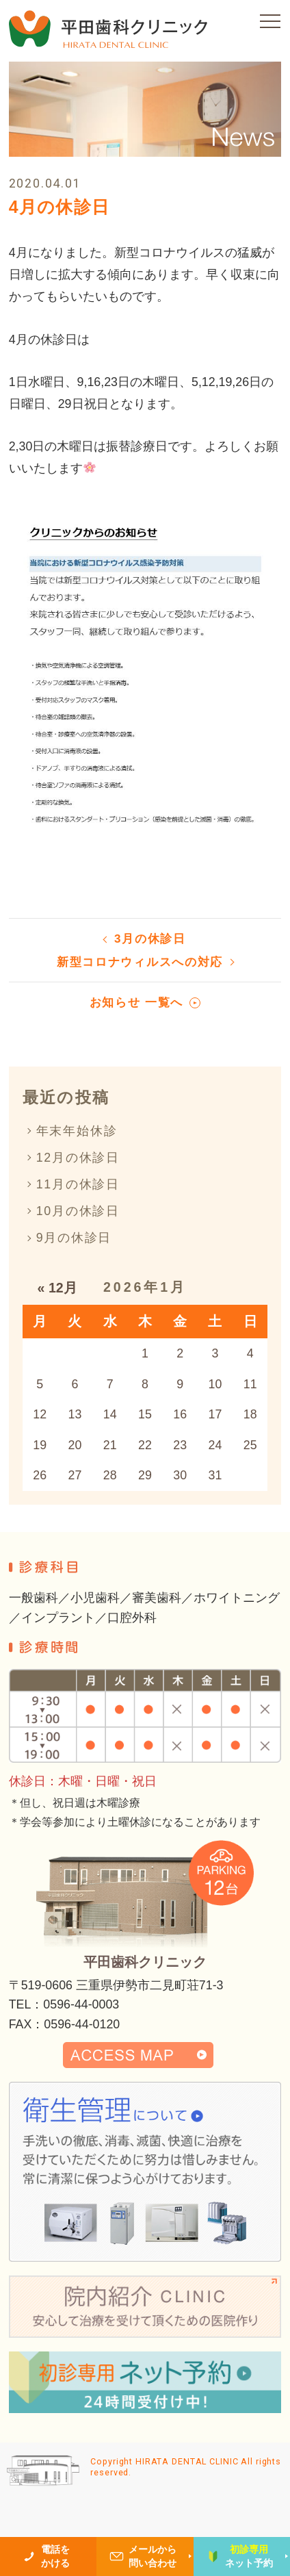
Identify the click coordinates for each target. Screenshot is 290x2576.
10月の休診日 (78, 1211)
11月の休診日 (78, 1184)
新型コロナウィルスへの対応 (140, 962)
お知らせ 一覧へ (136, 1002)
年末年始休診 (77, 1131)
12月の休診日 (78, 1157)
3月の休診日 (150, 938)
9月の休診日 (74, 1238)
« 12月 (57, 1287)
